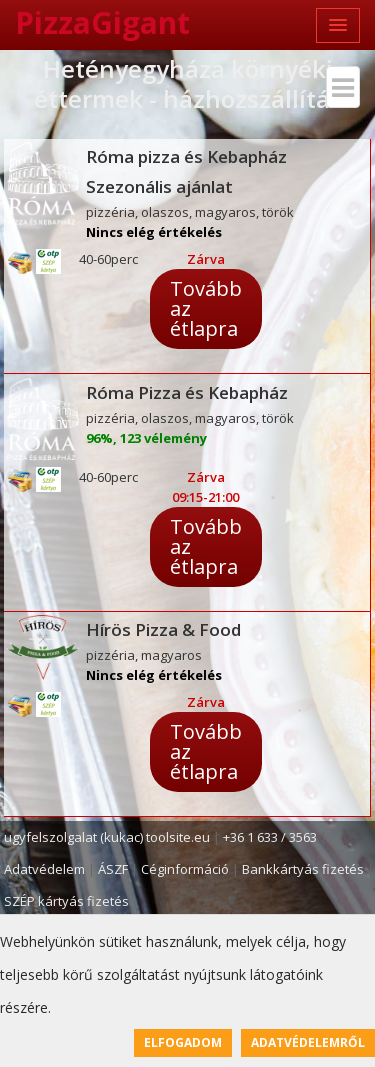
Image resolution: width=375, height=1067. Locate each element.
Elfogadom (183, 1042)
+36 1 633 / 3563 (270, 837)
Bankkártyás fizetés (303, 869)
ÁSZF (113, 869)
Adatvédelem (44, 869)
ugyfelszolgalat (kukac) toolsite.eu (107, 837)
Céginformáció (185, 869)
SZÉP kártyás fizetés (66, 901)
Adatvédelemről (308, 1042)
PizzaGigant (102, 22)
